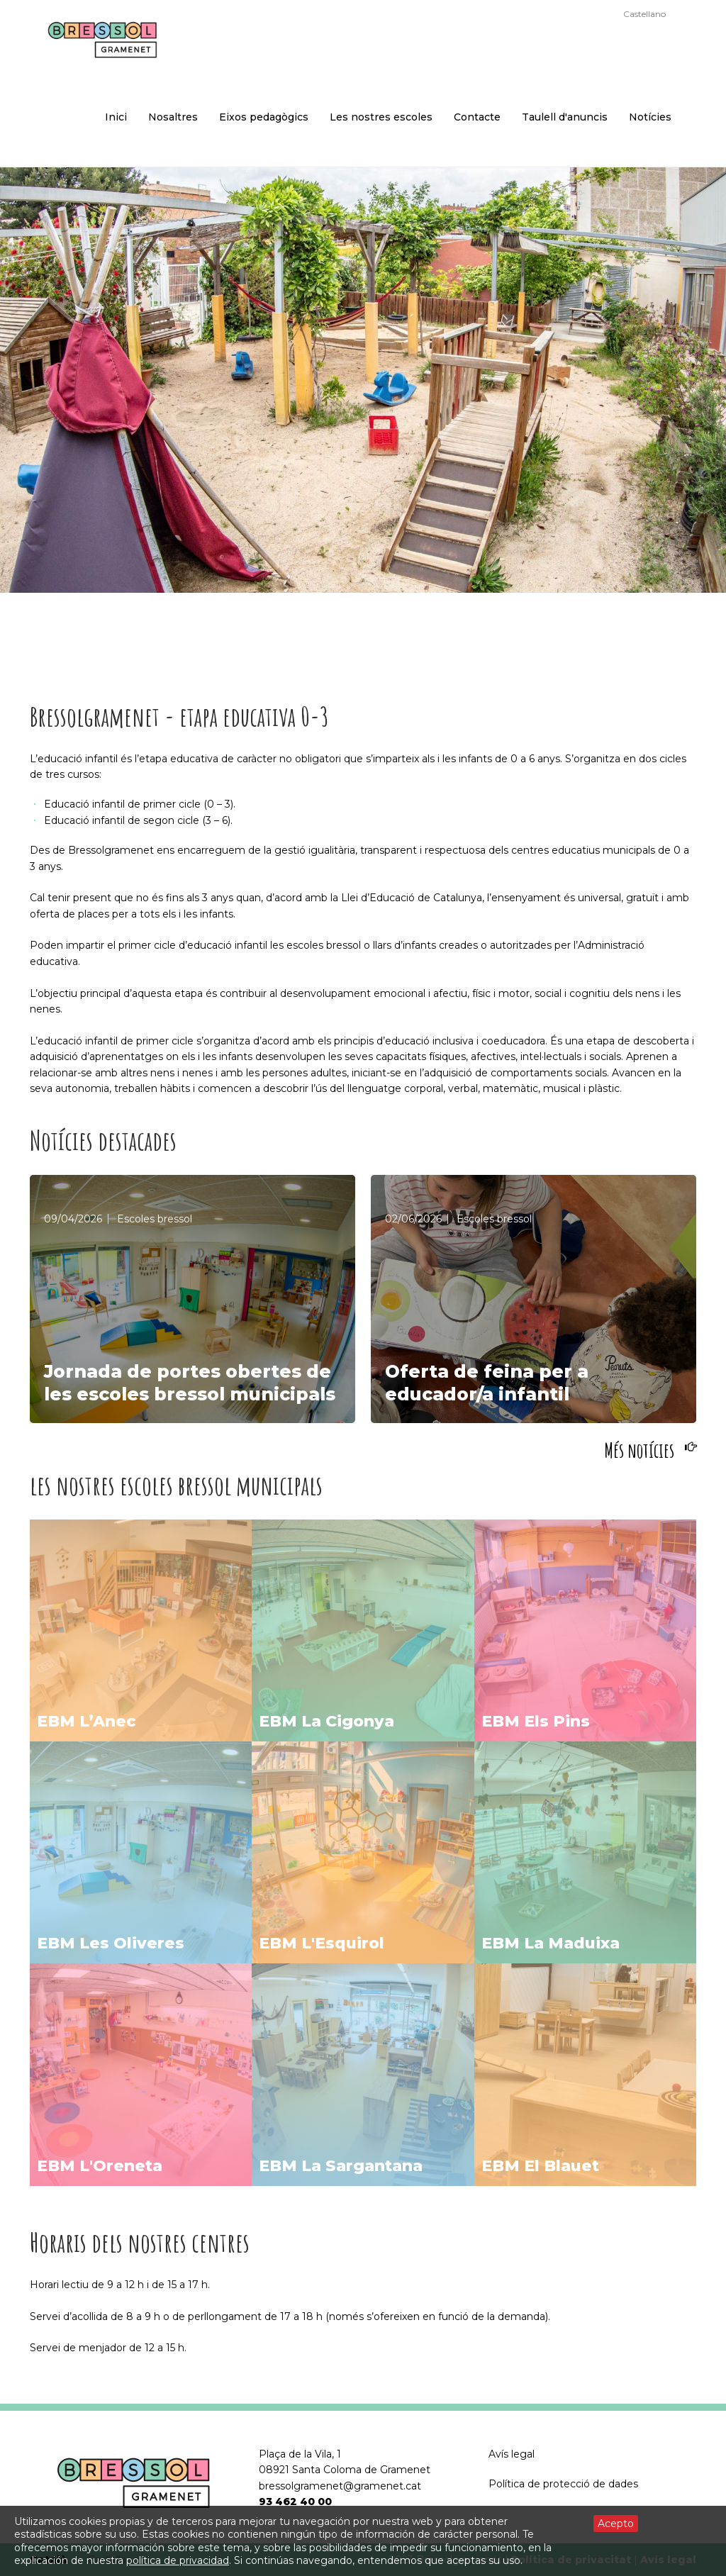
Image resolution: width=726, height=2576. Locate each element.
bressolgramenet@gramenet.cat (340, 2486)
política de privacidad (177, 2560)
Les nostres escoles (381, 117)
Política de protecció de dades (563, 2483)
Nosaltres (173, 117)
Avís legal (511, 2454)
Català (600, 14)
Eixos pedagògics (263, 117)
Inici (116, 117)
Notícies (650, 117)
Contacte (477, 117)
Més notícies (639, 1450)
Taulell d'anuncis (565, 117)
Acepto (616, 2523)
